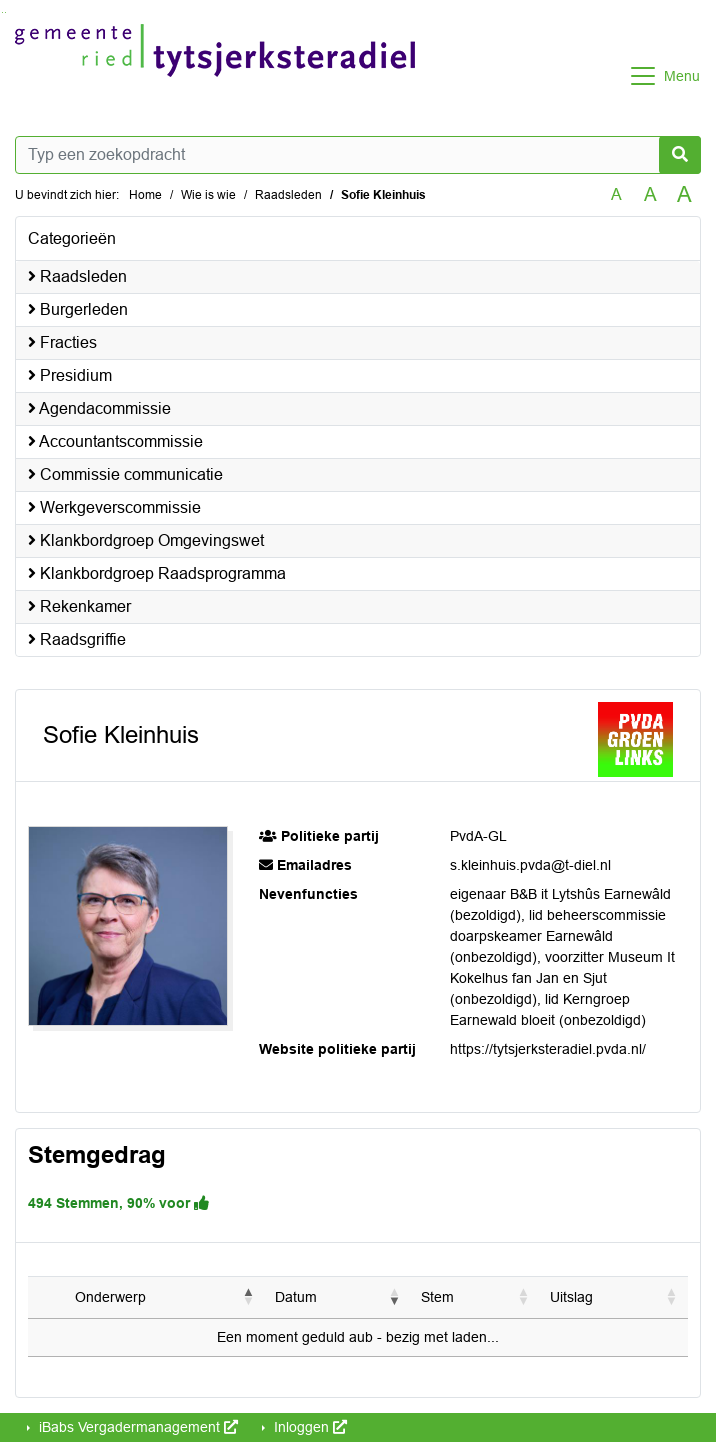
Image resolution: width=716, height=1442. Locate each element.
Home (145, 195)
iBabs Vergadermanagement (136, 1427)
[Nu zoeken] (680, 155)
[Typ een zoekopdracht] (358, 155)
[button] (249, 1297)
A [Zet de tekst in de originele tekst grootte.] (616, 194)
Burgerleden (78, 309)
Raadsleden (288, 195)
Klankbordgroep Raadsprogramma (157, 573)
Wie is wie (208, 195)
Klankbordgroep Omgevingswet (146, 540)
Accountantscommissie (115, 441)
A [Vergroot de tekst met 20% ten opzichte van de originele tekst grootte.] (650, 194)
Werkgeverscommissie (114, 507)
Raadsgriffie (77, 639)
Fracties (62, 342)
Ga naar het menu (5, 12)
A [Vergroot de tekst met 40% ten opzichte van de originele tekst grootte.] (684, 195)
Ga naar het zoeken (2, 12)
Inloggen (308, 1427)
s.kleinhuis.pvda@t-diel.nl (530, 865)
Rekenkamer (79, 606)
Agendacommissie (99, 408)
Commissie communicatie (125, 474)
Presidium (70, 375)
